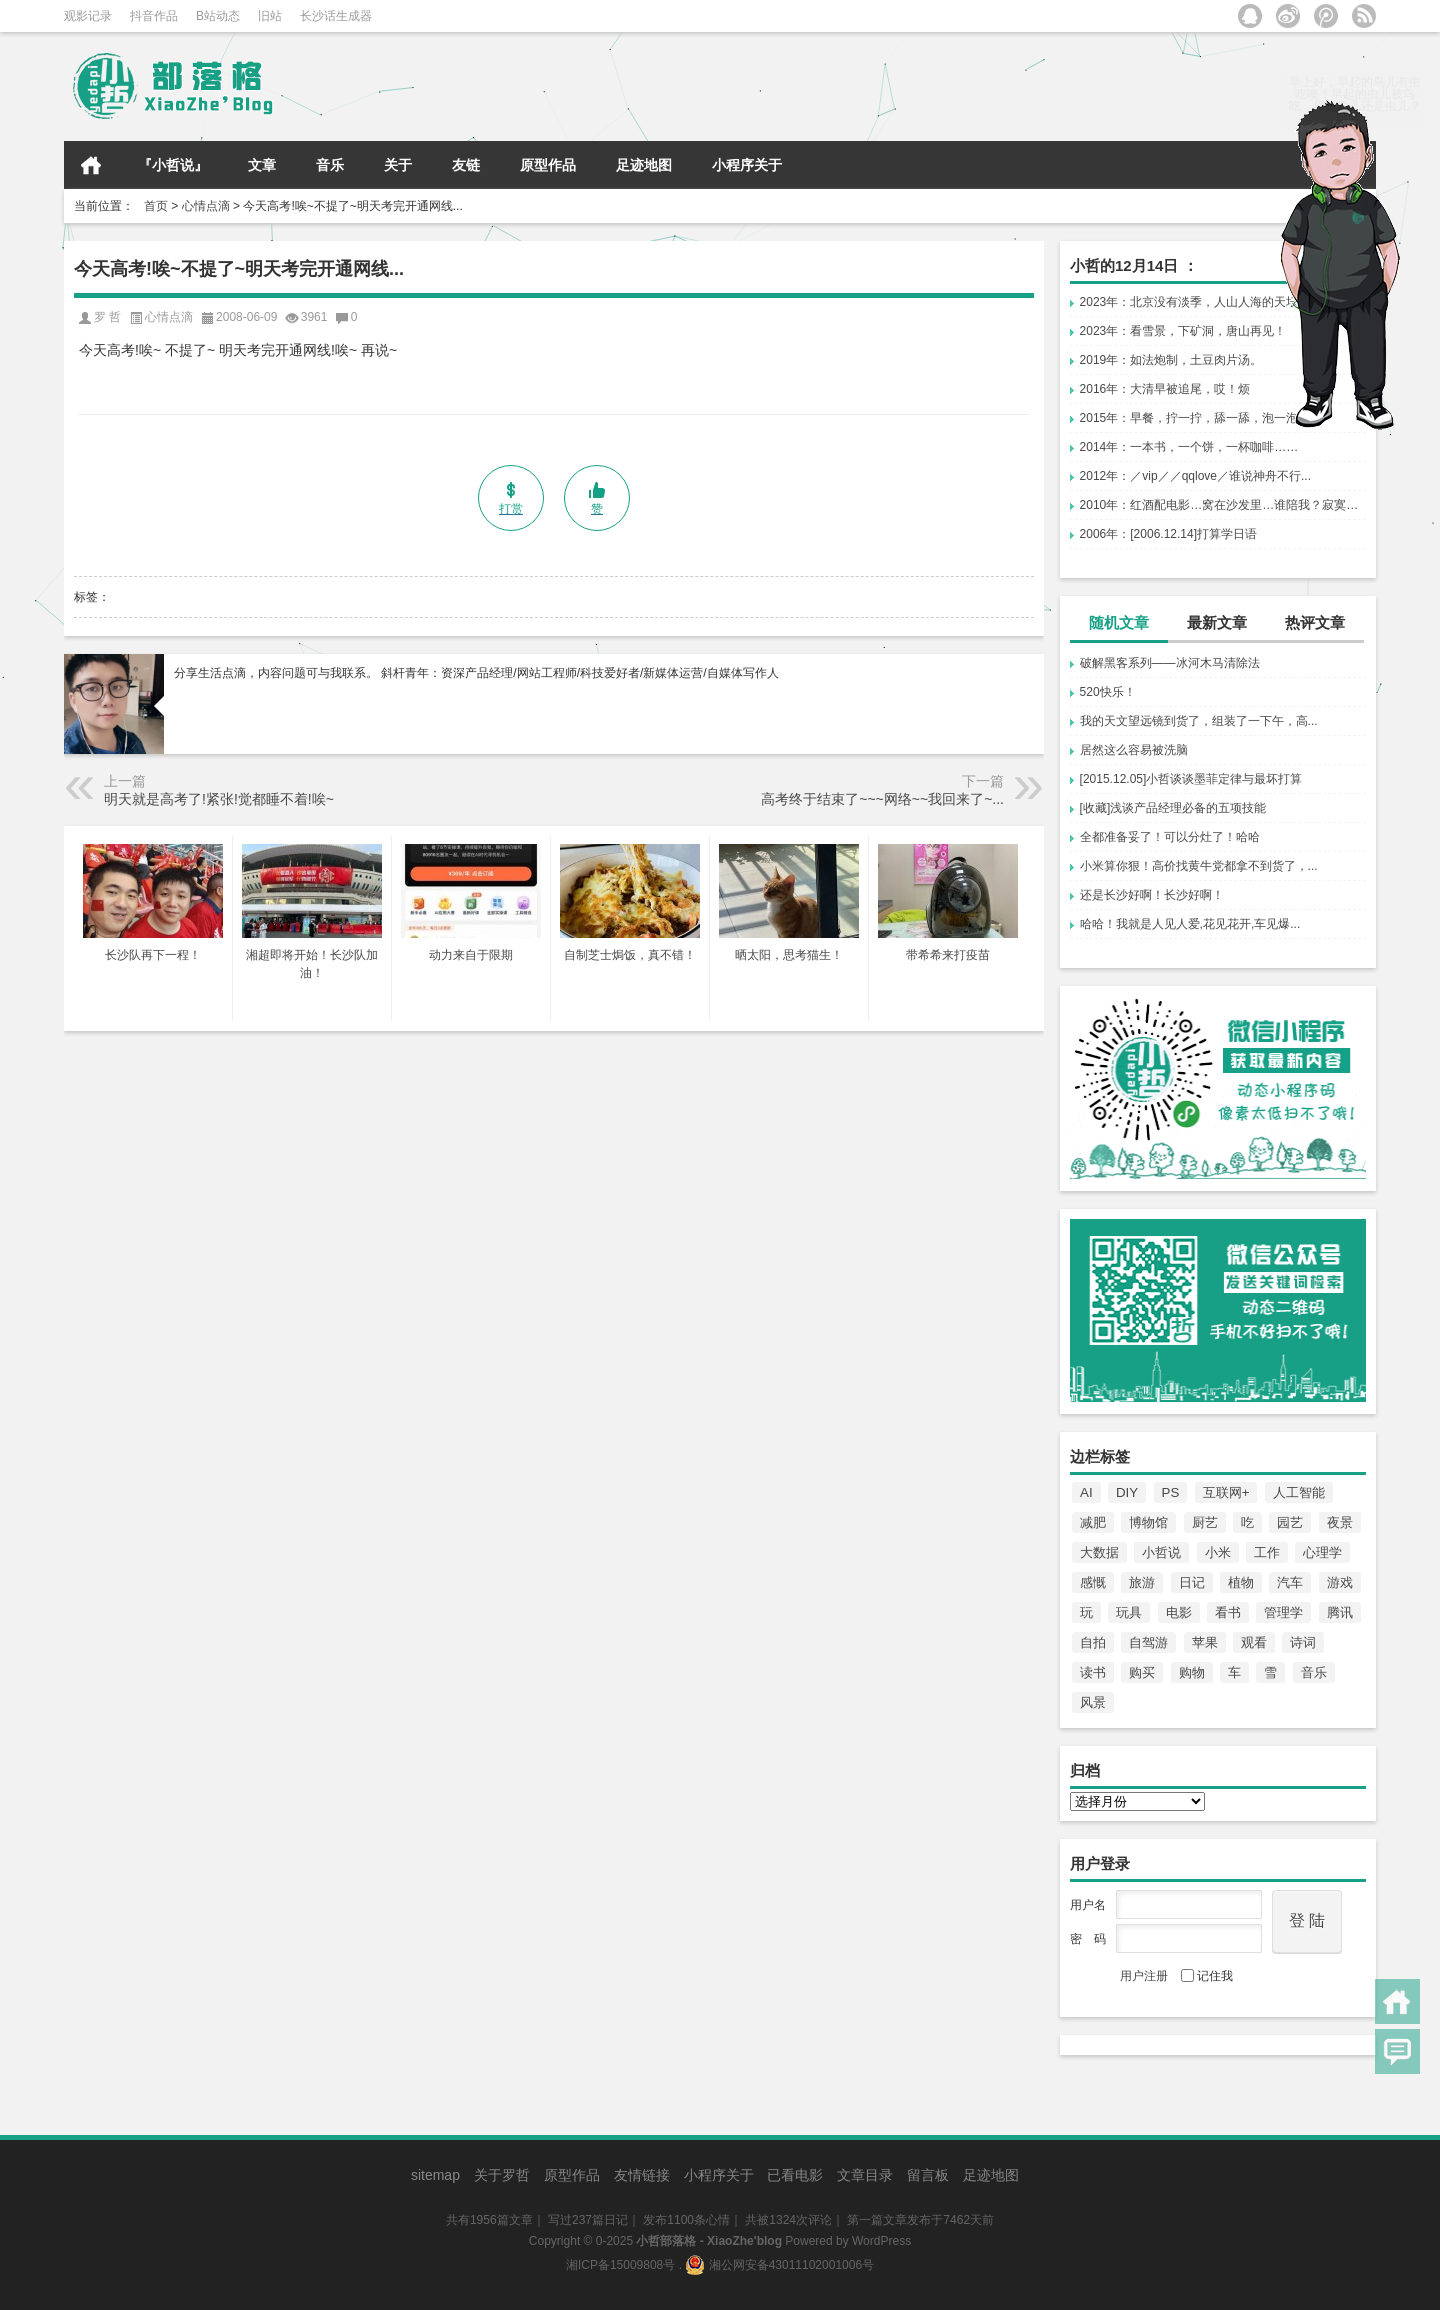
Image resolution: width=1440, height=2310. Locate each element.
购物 (1192, 1672)
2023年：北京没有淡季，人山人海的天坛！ (1195, 302)
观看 (1254, 1642)
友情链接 (642, 2175)
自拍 (1093, 1642)
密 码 (1088, 1939)
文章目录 (865, 2175)
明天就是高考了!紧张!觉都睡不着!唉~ (219, 799)
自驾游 (1148, 1642)
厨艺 (1205, 1522)
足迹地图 (644, 165)
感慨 (1093, 1582)
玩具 (1129, 1612)
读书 (1093, 1672)
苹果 (1205, 1642)
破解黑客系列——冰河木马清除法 (1170, 663)
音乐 (330, 165)
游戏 (1340, 1582)
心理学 (1322, 1552)
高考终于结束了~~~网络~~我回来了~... (882, 799)
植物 (1241, 1582)
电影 (1179, 1612)
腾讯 (1340, 1612)
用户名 (1088, 1905)
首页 (91, 165)
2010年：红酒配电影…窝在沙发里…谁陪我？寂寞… (1219, 505)
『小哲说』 (173, 165)
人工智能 (1299, 1492)
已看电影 (795, 2175)
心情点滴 (206, 206)
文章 (262, 165)
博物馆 (1148, 1522)
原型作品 (548, 165)
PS (1171, 1492)
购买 (1142, 1672)
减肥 (1093, 1522)
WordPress (881, 2241)
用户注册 (1144, 1976)
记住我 (1207, 1976)
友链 (466, 165)
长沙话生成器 (336, 16)
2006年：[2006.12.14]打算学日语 (1168, 534)
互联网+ (1226, 1492)
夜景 (1340, 1522)
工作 (1267, 1552)
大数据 (1099, 1552)
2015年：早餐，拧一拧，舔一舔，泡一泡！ (1195, 418)
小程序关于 (747, 165)
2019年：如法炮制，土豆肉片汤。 (1171, 360)
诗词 (1303, 1642)
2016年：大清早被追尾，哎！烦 (1165, 389)
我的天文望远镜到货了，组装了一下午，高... (1199, 721)
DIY (1127, 1492)
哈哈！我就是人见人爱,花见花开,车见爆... (1190, 924)
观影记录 (88, 16)
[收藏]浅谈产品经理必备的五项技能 (1173, 808)
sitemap (435, 2175)
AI (1086, 1492)
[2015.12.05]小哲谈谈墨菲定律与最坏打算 (1191, 779)
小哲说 (1161, 1552)
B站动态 (218, 16)
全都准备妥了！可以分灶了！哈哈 (1170, 837)
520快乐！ (1108, 692)
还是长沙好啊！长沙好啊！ (1152, 895)
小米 (1218, 1552)
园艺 (1290, 1522)
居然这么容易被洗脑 (1134, 750)
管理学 (1283, 1612)
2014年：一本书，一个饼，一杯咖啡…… (1189, 447)
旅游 (1142, 1582)
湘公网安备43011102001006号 (779, 2265)
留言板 (928, 2175)
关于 (398, 165)
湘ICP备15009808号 (620, 2265)
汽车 (1290, 1582)
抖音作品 (154, 16)
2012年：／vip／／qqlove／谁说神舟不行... (1195, 476)
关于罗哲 (502, 2175)
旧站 (270, 16)
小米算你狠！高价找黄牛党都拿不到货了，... (1199, 866)
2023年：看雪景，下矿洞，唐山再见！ (1183, 331)
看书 (1228, 1612)
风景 (1093, 1702)
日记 (1192, 1582)
